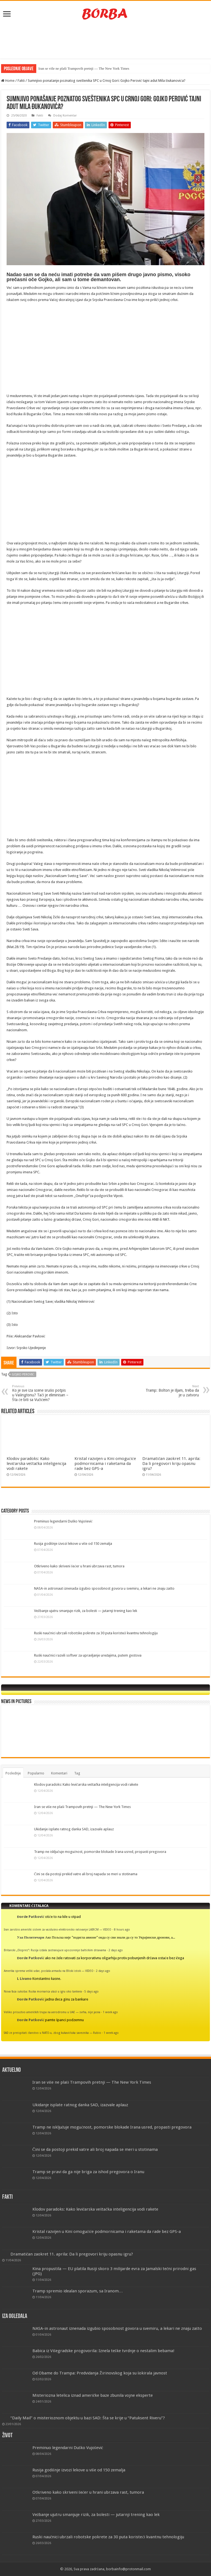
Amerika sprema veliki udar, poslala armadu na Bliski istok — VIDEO (48, 1970)
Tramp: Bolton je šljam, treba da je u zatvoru (171, 1391)
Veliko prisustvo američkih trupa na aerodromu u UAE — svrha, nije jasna (52, 2012)
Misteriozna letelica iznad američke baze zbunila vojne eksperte (92, 2395)
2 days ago (116, 1950)
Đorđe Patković (30, 1917)
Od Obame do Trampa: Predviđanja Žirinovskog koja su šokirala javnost (99, 2373)
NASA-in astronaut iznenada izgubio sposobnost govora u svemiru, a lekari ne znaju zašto (104, 1588)
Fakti (21, 80)
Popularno (36, 1773)
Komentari (59, 1773)
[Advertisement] (105, 40)
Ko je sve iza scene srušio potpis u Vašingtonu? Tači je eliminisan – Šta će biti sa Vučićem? (40, 1393)
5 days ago (91, 1991)
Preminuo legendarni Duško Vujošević (63, 1521)
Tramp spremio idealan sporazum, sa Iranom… (77, 2291)
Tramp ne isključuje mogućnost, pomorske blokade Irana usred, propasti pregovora (100, 1852)
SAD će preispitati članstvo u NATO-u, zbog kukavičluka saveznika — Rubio (52, 2032)
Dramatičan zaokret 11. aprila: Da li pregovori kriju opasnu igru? (171, 1463)
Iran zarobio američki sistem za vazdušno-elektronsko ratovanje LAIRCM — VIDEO (58, 1929)
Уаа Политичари (30, 1937)
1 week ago (110, 2012)
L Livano (24, 1979)
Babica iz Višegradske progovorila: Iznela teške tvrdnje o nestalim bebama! (103, 2350)
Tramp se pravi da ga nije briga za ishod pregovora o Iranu (88, 2171)
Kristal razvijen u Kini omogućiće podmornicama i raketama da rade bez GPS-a (105, 1463)
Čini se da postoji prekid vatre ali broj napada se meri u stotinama (85, 1874)
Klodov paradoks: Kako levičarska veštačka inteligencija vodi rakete (36, 1463)
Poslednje (13, 1773)
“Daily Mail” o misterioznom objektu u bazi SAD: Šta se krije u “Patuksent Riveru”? (87, 2417)
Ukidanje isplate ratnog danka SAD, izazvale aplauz (74, 1829)
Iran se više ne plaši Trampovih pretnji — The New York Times (83, 68)
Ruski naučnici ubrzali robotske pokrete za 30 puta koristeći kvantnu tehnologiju (96, 1633)
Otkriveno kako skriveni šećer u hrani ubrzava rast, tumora (79, 1566)
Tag (77, 1773)
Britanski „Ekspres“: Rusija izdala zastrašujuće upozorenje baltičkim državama (55, 1950)
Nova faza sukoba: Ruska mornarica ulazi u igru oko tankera (43, 1991)
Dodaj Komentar (65, 115)
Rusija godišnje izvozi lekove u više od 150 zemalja (73, 1543)
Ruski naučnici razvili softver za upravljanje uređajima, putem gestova (87, 1655)
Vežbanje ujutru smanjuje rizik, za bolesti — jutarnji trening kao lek (85, 1611)
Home (8, 80)
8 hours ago (122, 1929)
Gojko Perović (23, 1374)
